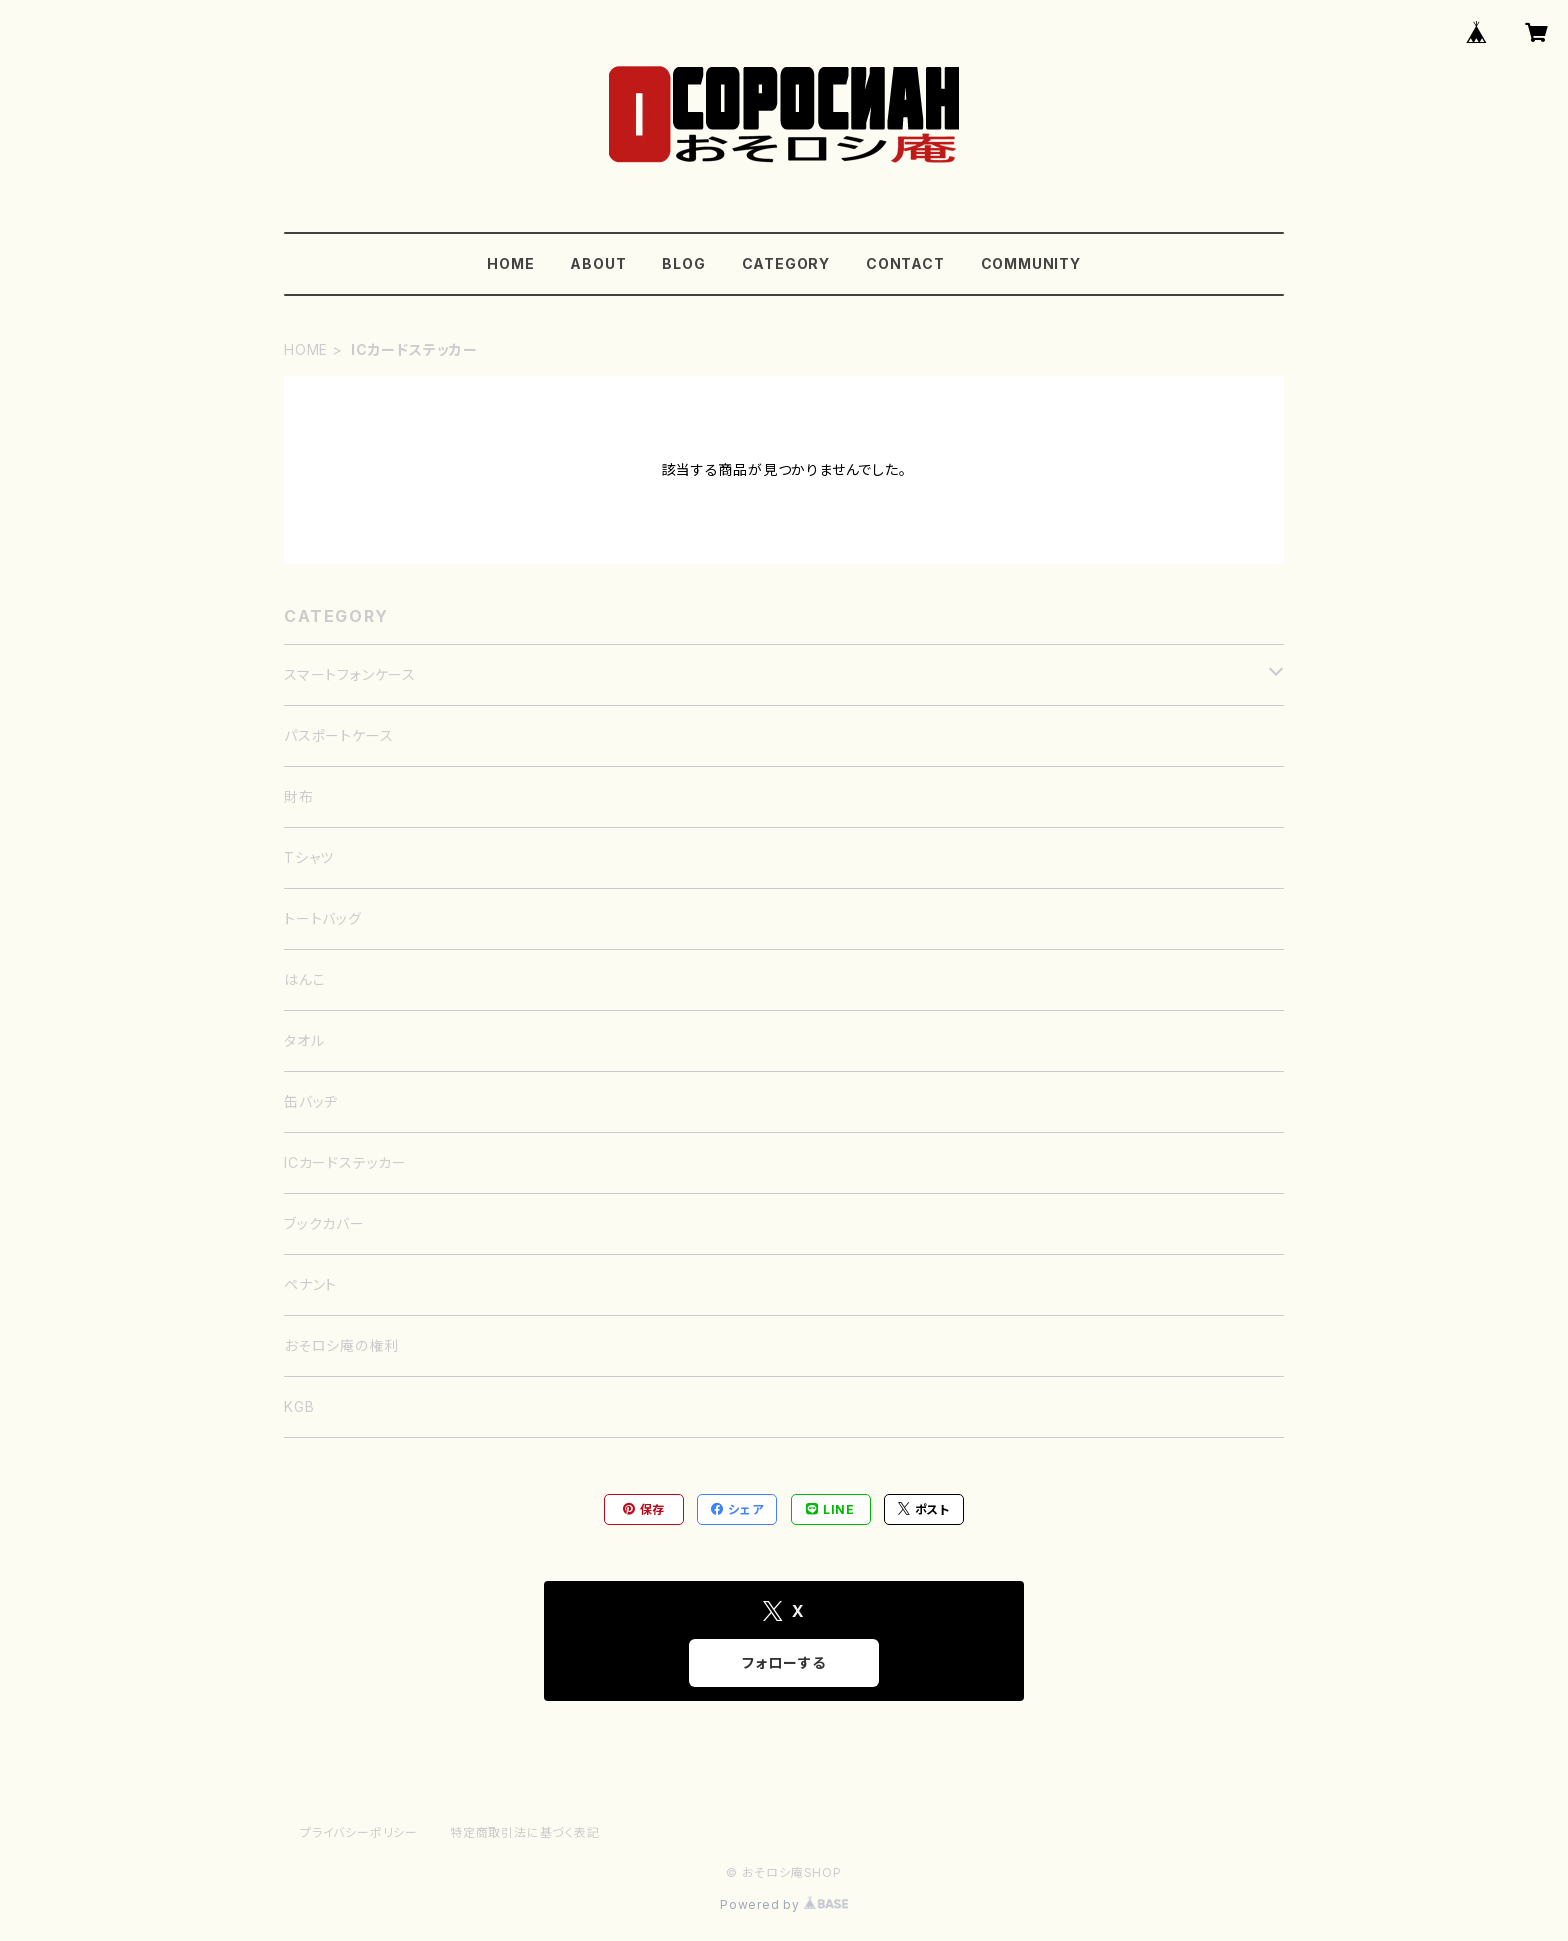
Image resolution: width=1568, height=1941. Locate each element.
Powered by (784, 1904)
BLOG (683, 263)
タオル (304, 1040)
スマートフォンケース (350, 674)
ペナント (310, 1284)
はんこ (304, 979)
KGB (299, 1406)
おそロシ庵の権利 (341, 1345)
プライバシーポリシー (359, 1832)
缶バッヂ (311, 1101)
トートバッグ (323, 918)
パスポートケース (338, 735)
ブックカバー (324, 1223)
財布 (299, 796)
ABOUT (598, 263)
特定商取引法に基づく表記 (525, 1832)
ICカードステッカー (345, 1162)
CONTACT (905, 263)
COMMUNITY (1031, 263)
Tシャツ (309, 857)
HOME (510, 263)
